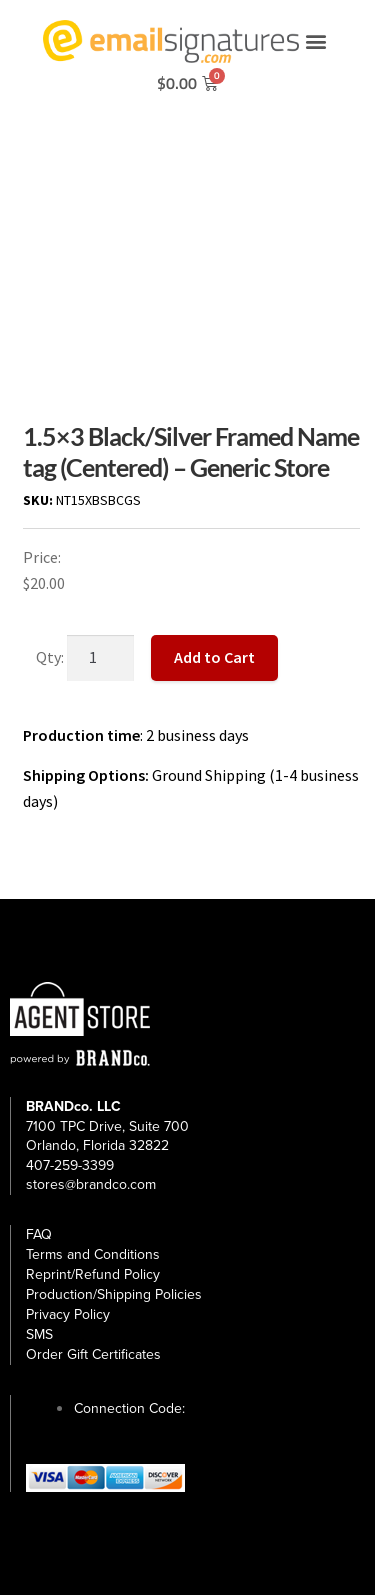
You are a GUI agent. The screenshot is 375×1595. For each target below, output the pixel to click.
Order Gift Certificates (93, 1354)
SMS (39, 1334)
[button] (315, 41)
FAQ (39, 1234)
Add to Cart (214, 657)
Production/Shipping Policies (114, 1294)
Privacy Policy (68, 1314)
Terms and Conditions (93, 1254)
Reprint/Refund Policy (93, 1274)
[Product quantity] (101, 658)
